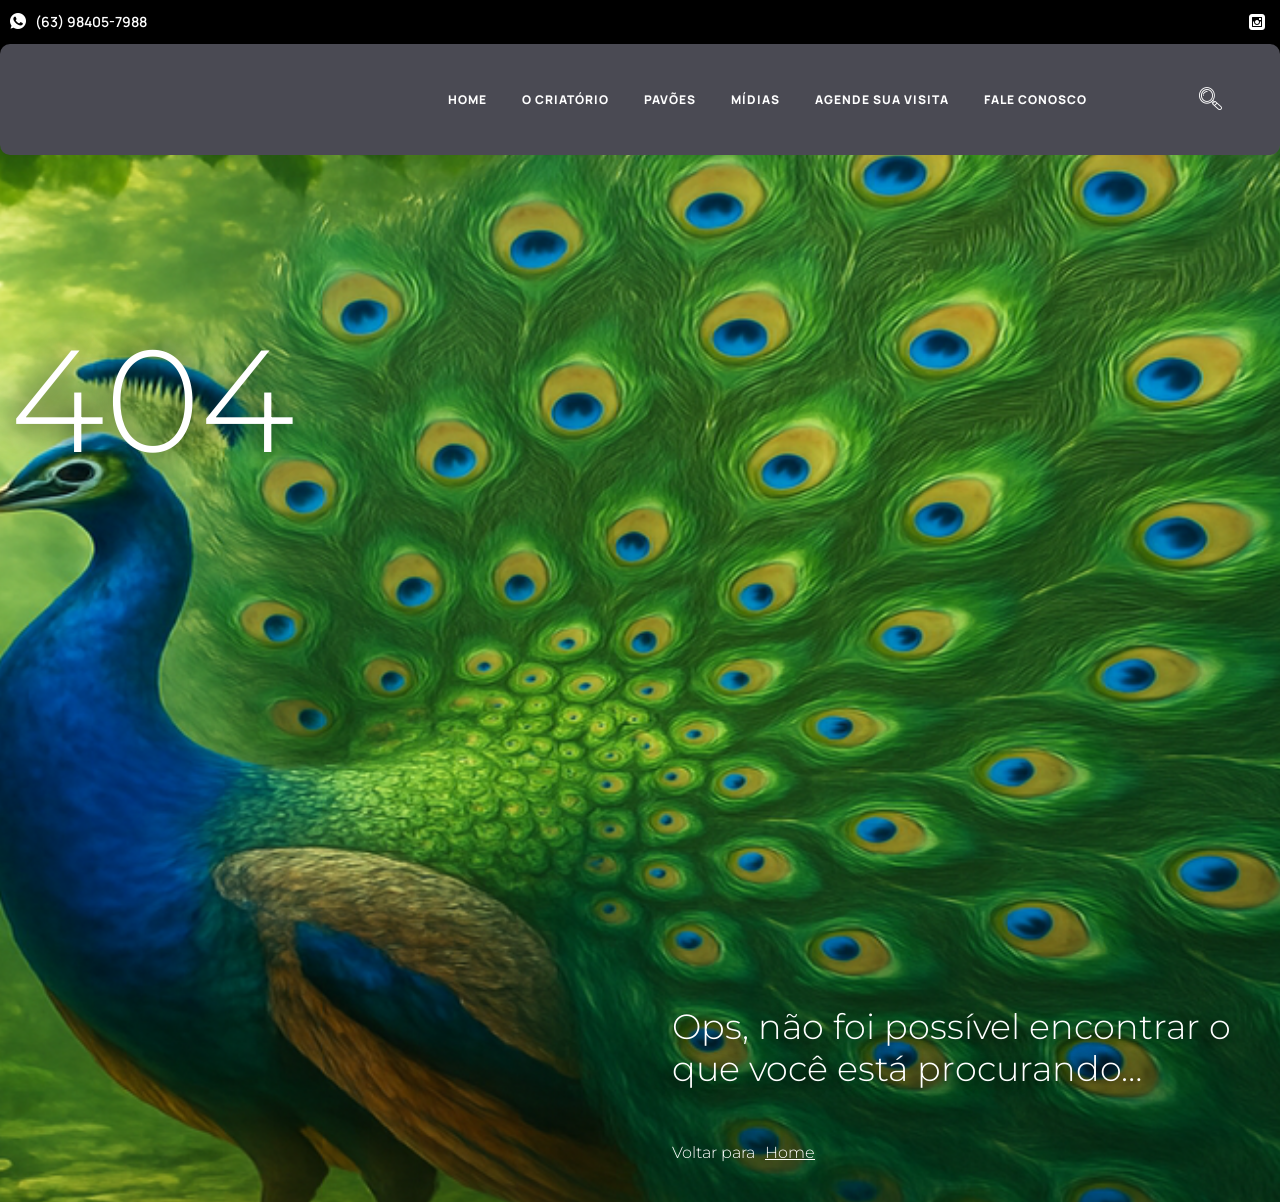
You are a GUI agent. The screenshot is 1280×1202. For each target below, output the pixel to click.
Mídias (755, 99)
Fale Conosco (1035, 99)
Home (467, 99)
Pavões (670, 99)
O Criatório (565, 99)
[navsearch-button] (1210, 100)
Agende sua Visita (882, 99)
